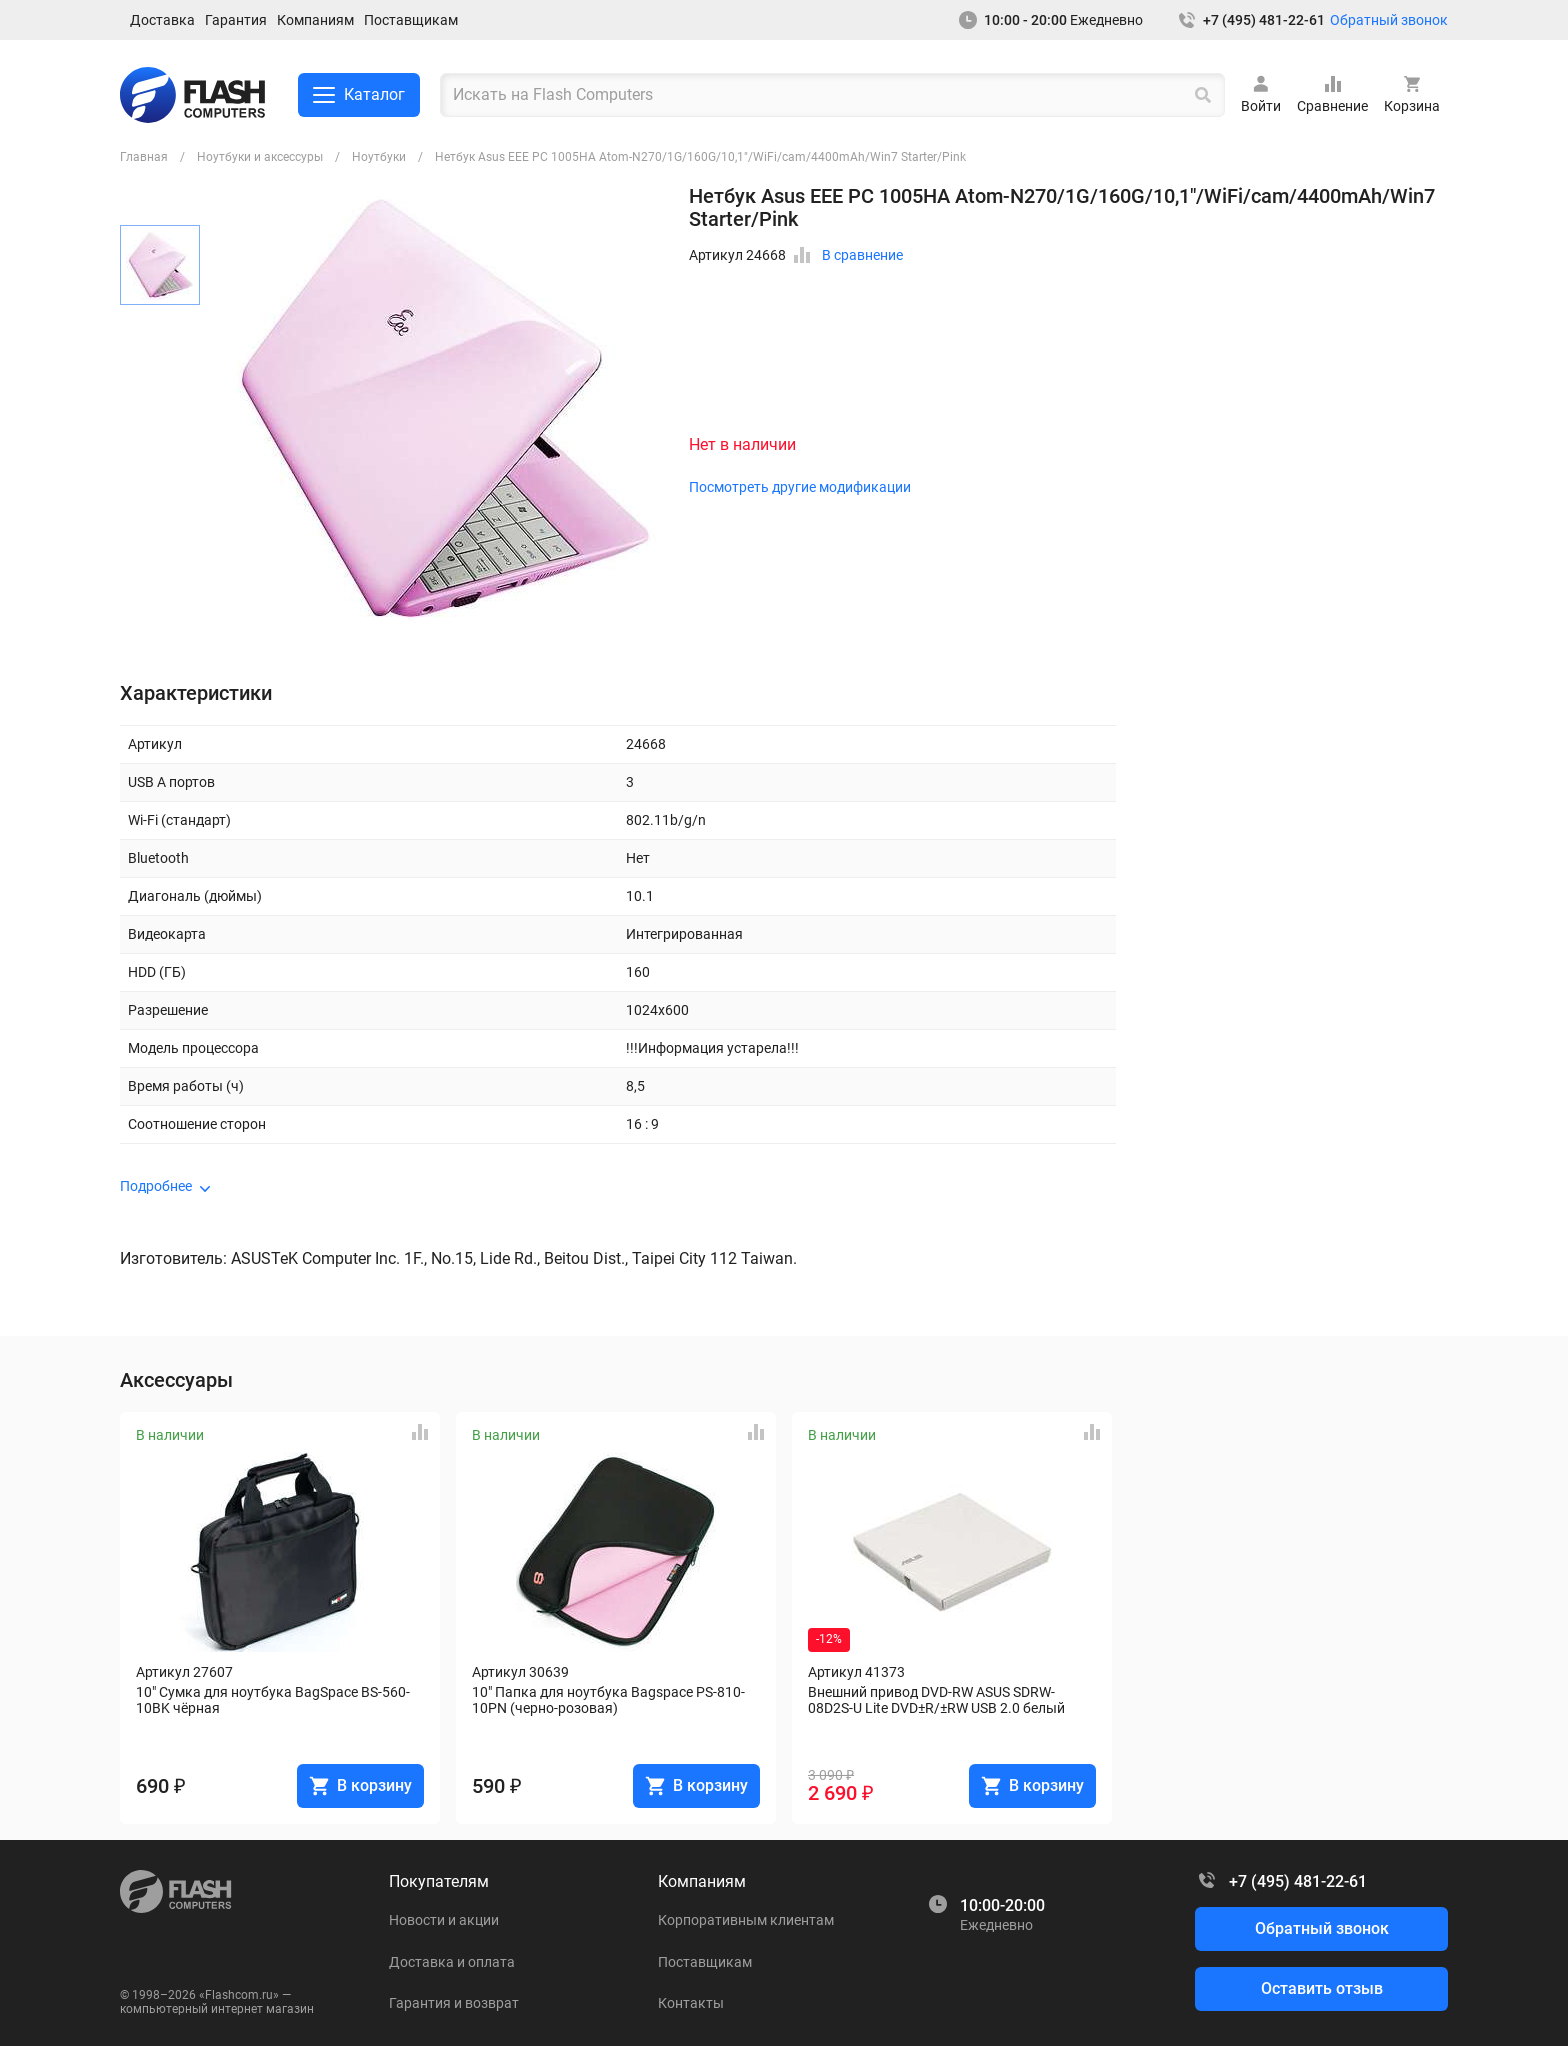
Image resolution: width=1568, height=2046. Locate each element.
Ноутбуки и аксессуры (260, 157)
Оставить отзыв (1322, 1988)
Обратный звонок (1389, 20)
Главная (144, 157)
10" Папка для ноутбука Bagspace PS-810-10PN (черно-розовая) (608, 1700)
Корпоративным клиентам (746, 1920)
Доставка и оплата (452, 1962)
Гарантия (236, 20)
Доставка (162, 20)
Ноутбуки (379, 157)
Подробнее (156, 1186)
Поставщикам (411, 20)
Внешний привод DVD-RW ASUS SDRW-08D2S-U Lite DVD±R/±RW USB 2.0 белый (936, 1700)
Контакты (691, 2003)
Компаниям (315, 20)
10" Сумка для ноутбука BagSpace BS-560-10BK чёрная (273, 1700)
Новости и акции (444, 1920)
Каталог (359, 95)
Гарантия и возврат (454, 2003)
